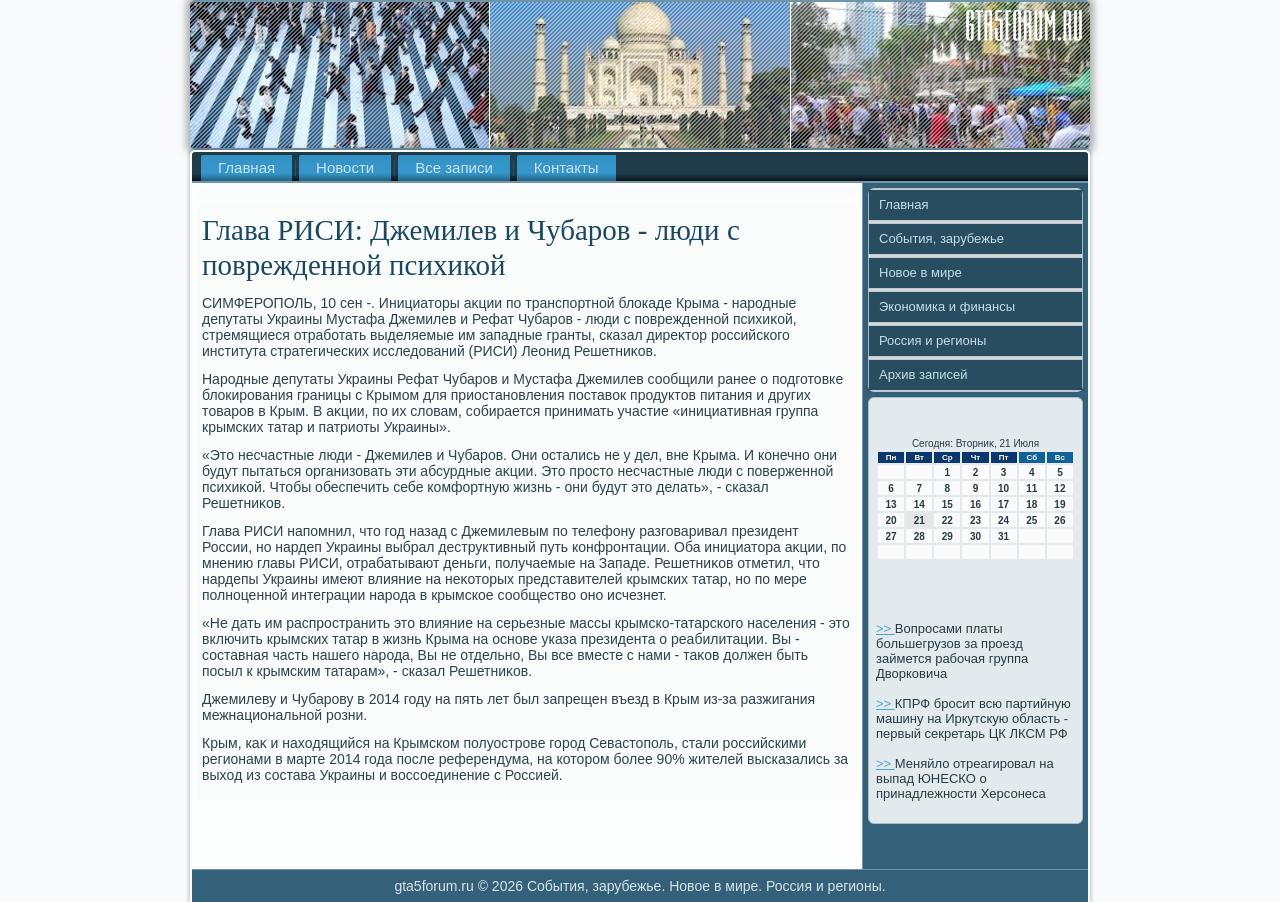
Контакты (566, 167)
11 (1031, 488)
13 (891, 504)
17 (1003, 504)
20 (891, 520)
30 (975, 536)
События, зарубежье (941, 238)
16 (975, 504)
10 (1003, 488)
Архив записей (923, 374)
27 (891, 536)
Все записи (454, 167)
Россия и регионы (932, 340)
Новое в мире (920, 272)
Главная (246, 167)
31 (1003, 536)
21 (919, 520)
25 (1031, 520)
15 (947, 504)
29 (947, 536)
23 (975, 520)
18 (1031, 504)
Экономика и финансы (947, 306)
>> (885, 628)
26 (1059, 520)
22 (947, 520)
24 (1003, 520)
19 (1059, 504)
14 (919, 504)
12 (1059, 488)
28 (919, 536)
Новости (345, 167)
